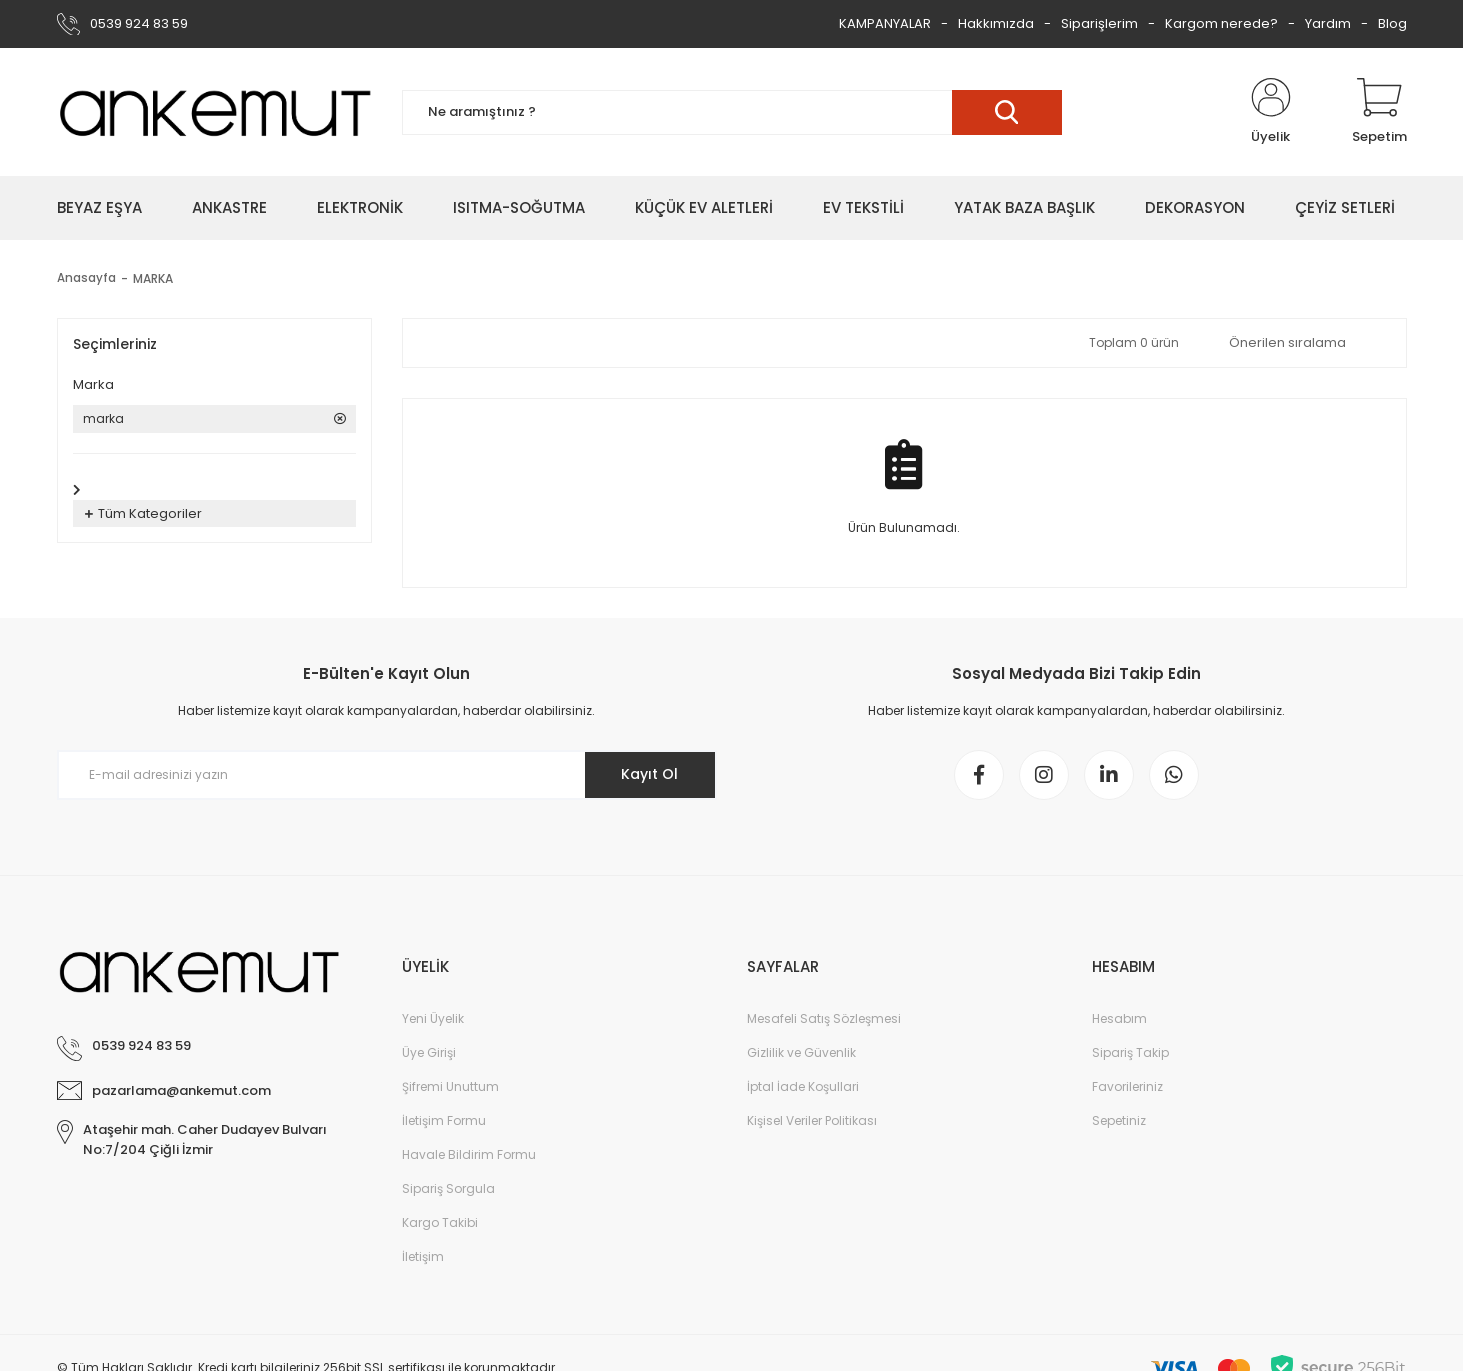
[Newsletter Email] (387, 775)
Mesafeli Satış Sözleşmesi (824, 1018)
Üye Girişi (429, 1052)
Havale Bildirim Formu (469, 1154)
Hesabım (1119, 1018)
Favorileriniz (1127, 1086)
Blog (1392, 23)
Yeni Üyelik (433, 1018)
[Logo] (214, 112)
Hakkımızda (996, 23)
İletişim (423, 1256)
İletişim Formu (444, 1120)
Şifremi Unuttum (450, 1086)
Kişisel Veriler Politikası (812, 1120)
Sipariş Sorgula (448, 1188)
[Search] (732, 112)
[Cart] (1379, 112)
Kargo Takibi (440, 1222)
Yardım (1328, 23)
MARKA (153, 278)
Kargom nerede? (1221, 23)
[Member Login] (1271, 112)
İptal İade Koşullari (803, 1086)
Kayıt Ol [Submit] (649, 774)
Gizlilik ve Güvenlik (801, 1052)
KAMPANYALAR (885, 23)
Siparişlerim (1099, 23)
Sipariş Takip (1130, 1052)
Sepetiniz (1119, 1120)
